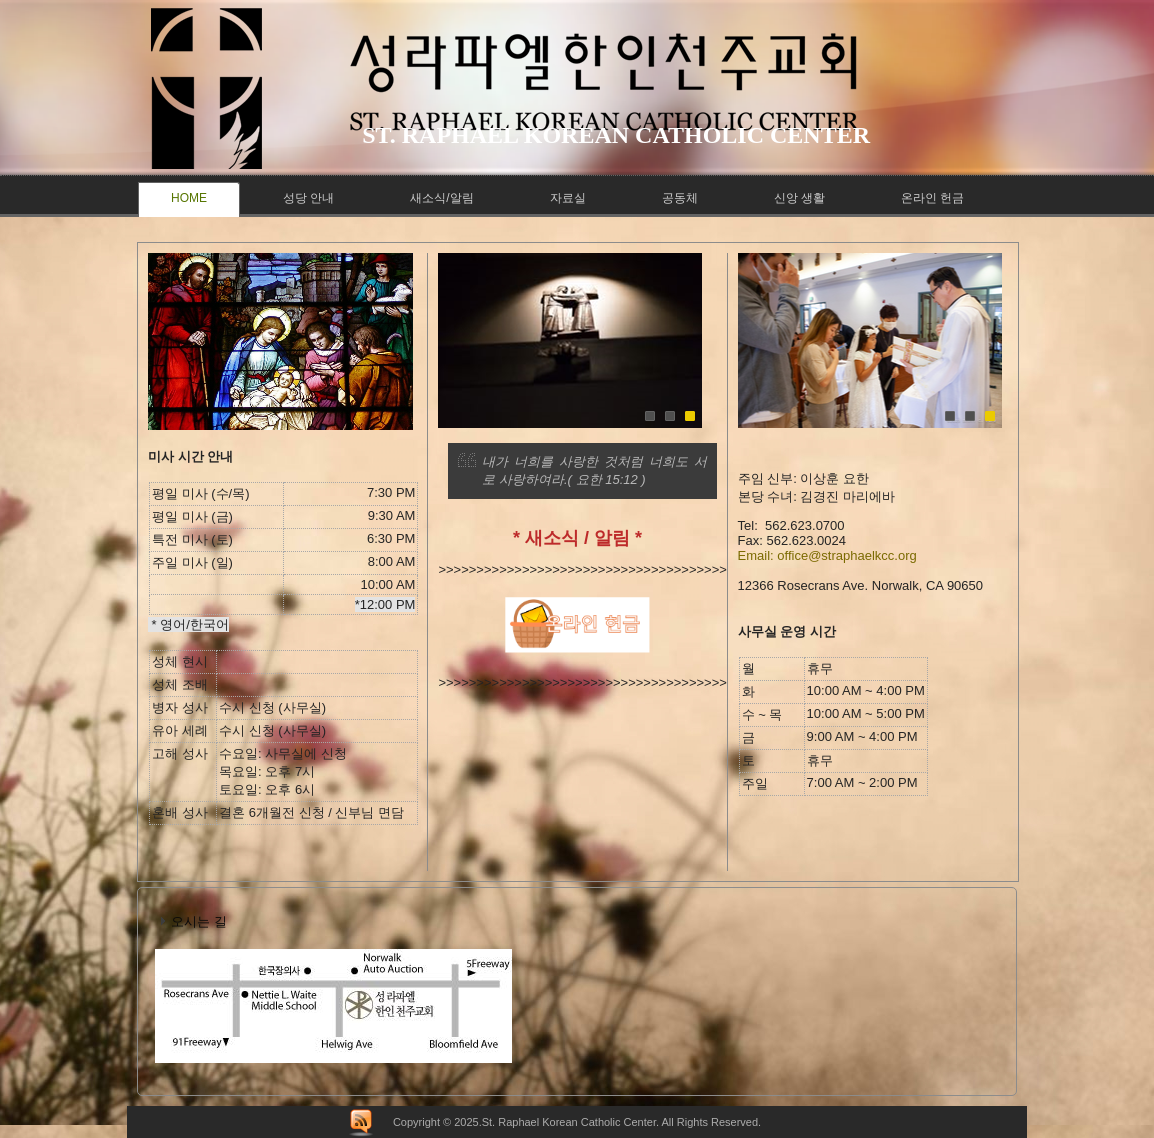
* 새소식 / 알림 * (577, 538)
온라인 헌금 (932, 198)
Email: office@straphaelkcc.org (827, 555)
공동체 (680, 198)
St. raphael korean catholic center (616, 135)
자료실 (568, 198)
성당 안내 (308, 198)
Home (189, 198)
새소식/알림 (441, 198)
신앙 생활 (799, 198)
